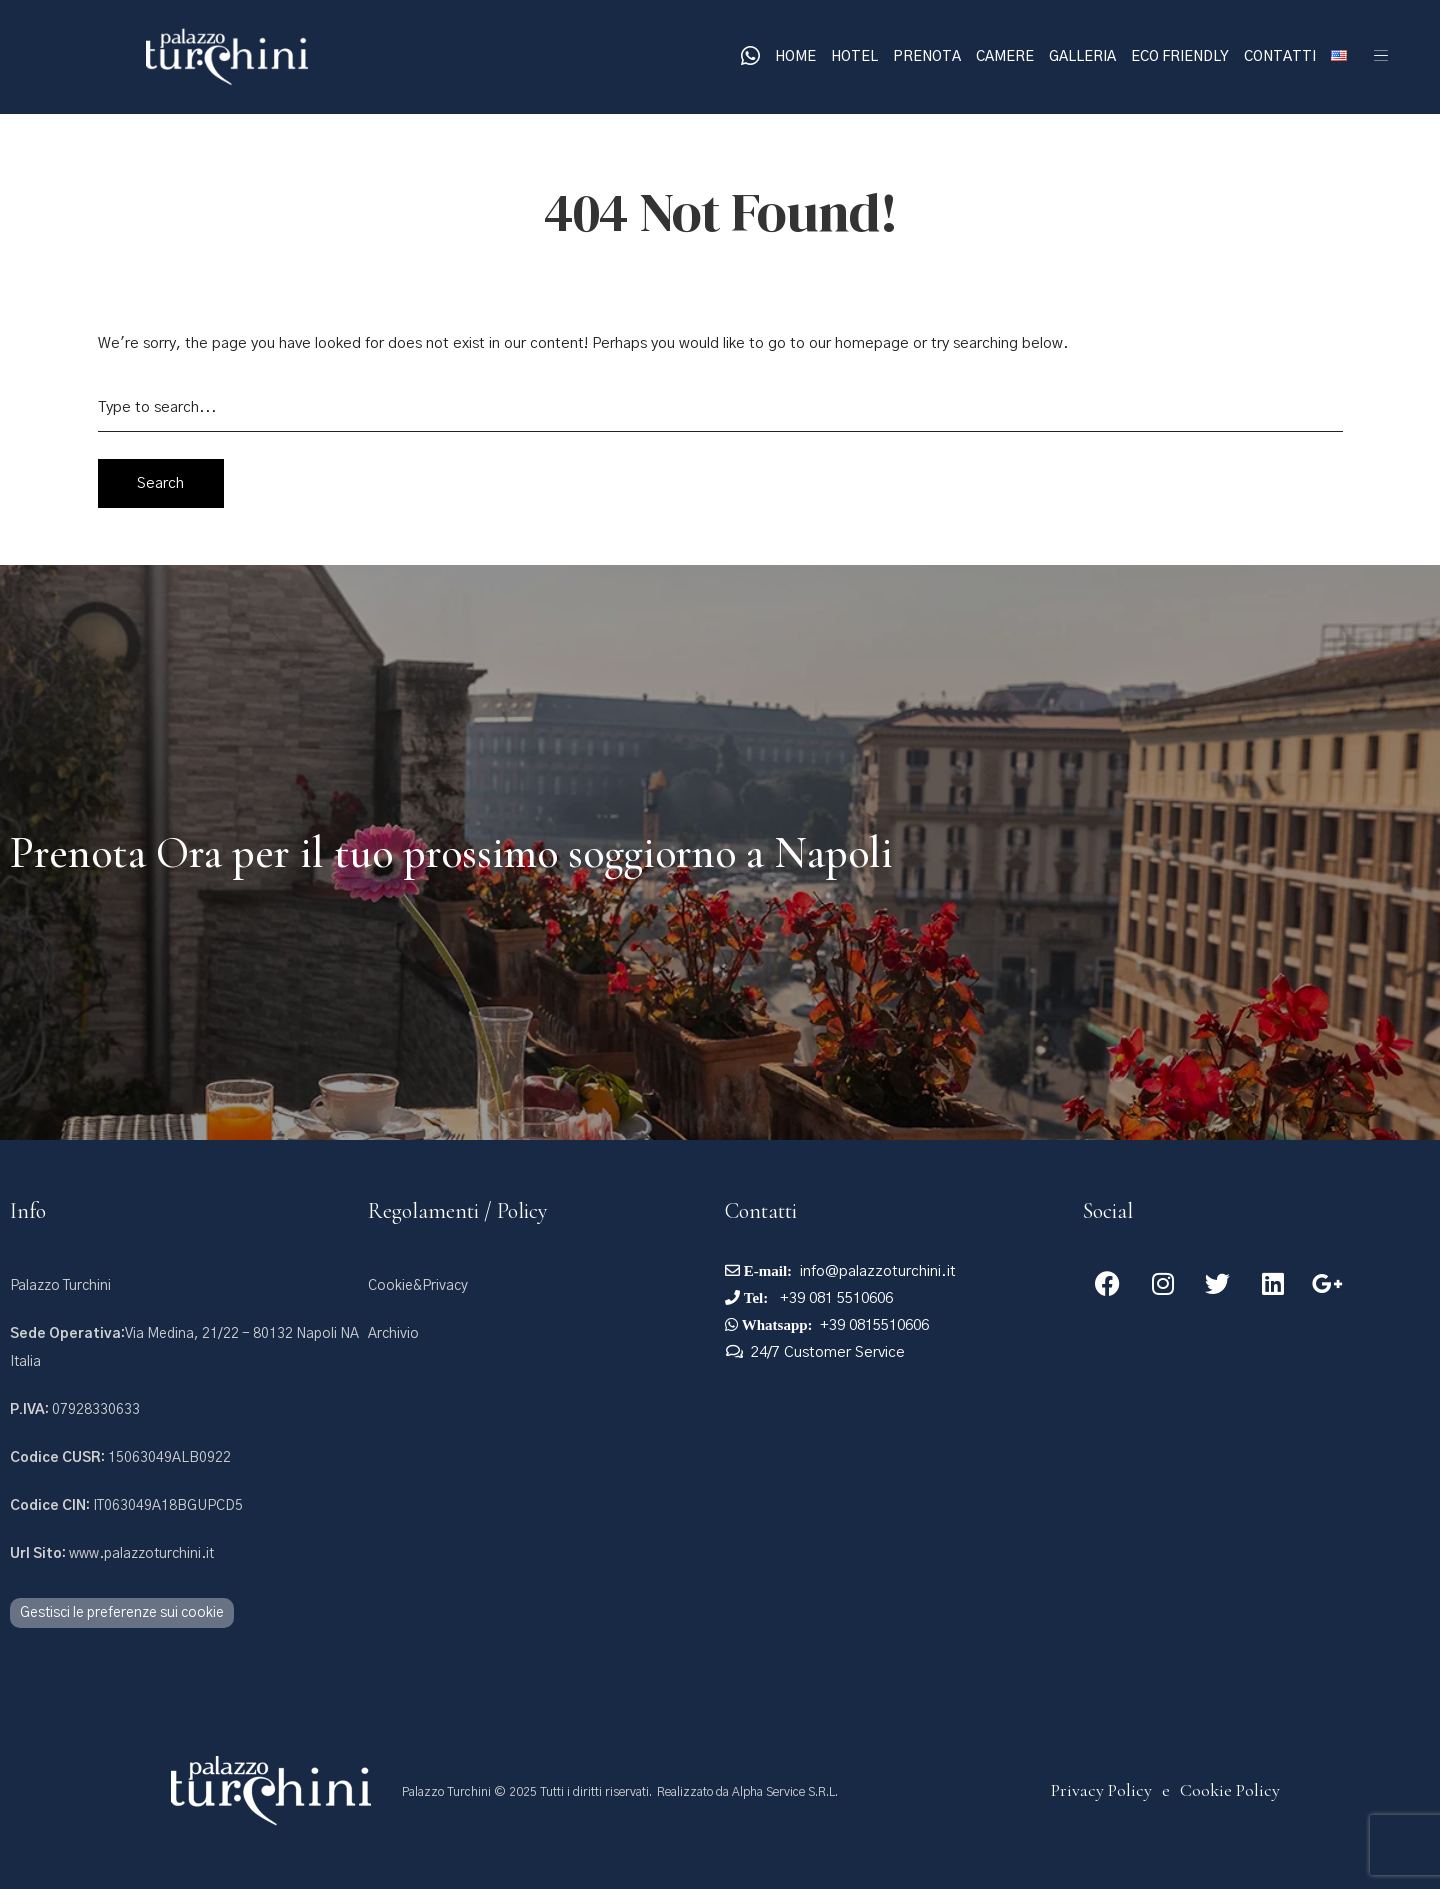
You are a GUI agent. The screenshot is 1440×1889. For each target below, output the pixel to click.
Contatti (1280, 57)
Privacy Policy (1101, 1790)
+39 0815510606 (874, 1325)
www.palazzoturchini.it (112, 1554)
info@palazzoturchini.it (878, 1271)
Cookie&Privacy (418, 1286)
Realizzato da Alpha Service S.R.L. (747, 1792)
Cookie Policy (1230, 1790)
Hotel (854, 57)
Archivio (393, 1334)
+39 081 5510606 (834, 1298)
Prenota (927, 57)
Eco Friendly (1180, 57)
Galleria (1082, 57)
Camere (1005, 57)
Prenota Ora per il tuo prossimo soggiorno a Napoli (451, 853)
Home (795, 57)
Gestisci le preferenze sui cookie (122, 1613)
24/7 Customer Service (828, 1352)
